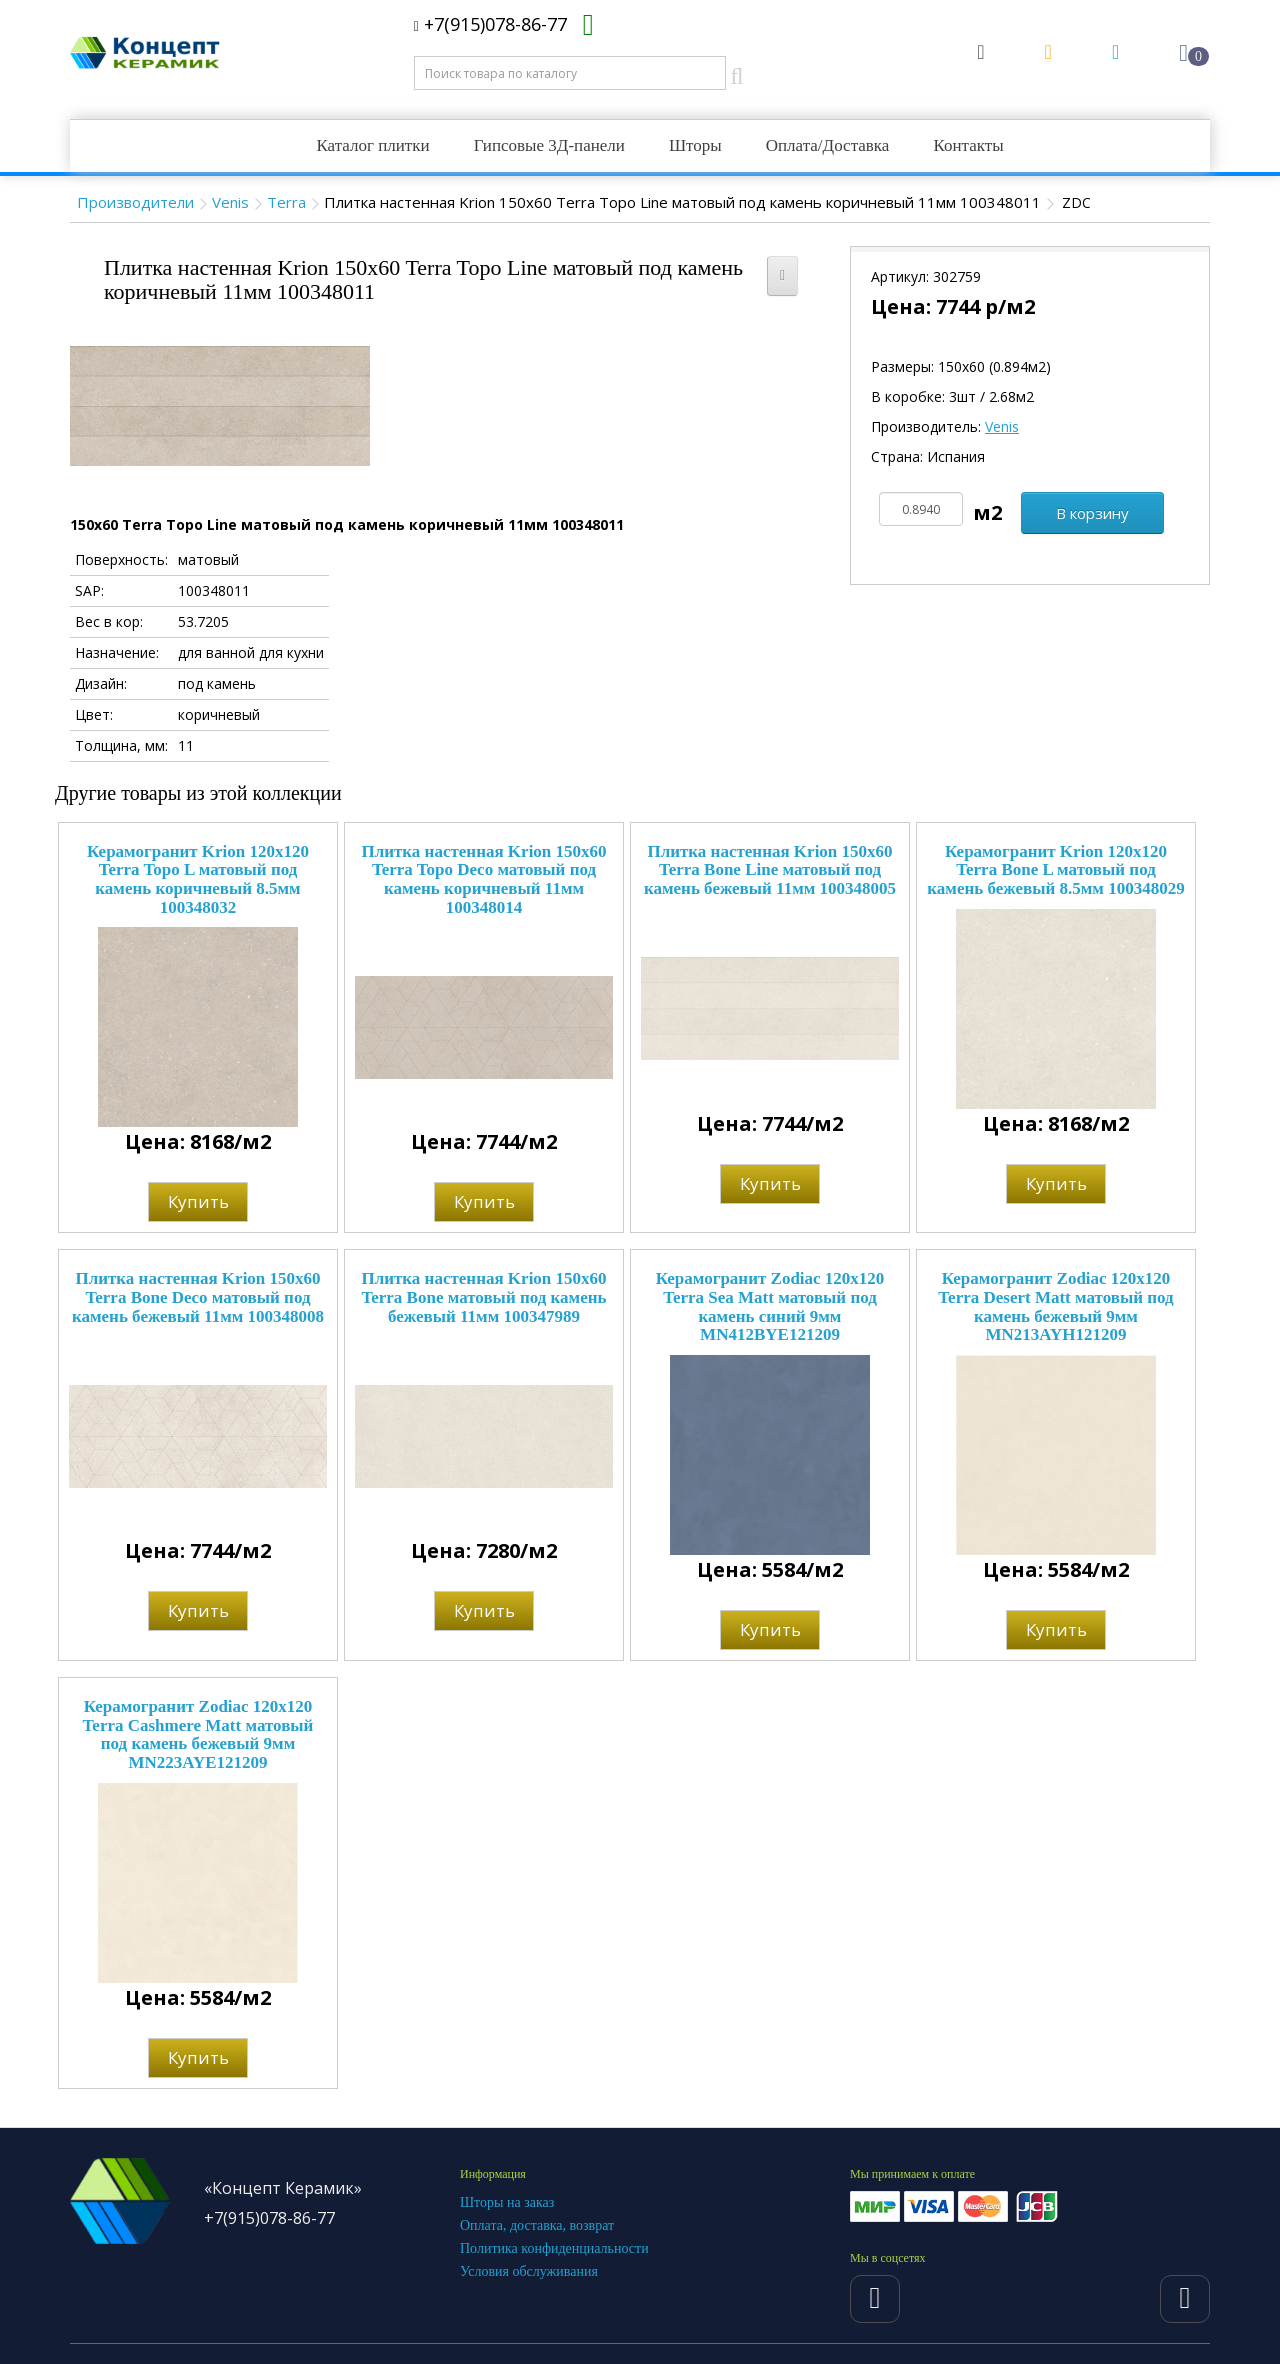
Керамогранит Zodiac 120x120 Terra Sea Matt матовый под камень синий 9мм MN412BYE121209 (770, 1306)
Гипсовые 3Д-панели (549, 145)
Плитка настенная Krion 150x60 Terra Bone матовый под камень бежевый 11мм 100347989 (483, 1297)
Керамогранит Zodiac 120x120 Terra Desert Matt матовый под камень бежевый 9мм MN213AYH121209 (1055, 1306)
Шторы (695, 145)
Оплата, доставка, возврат (537, 2225)
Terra (286, 202)
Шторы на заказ (507, 2202)
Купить (198, 1201)
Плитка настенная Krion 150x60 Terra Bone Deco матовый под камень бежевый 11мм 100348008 (198, 1297)
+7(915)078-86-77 (490, 24)
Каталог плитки (372, 145)
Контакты (968, 145)
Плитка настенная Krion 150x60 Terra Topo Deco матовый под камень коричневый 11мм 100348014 (483, 879)
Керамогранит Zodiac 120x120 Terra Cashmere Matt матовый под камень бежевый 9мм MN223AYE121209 (198, 1734)
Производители (135, 202)
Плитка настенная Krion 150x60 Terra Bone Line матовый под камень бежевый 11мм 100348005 (770, 870)
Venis (230, 202)
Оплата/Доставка (828, 145)
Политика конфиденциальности (554, 2248)
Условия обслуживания (529, 2271)
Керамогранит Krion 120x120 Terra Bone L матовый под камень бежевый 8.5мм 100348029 (1055, 870)
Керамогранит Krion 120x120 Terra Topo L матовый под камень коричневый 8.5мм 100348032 (198, 879)
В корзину (1092, 513)
